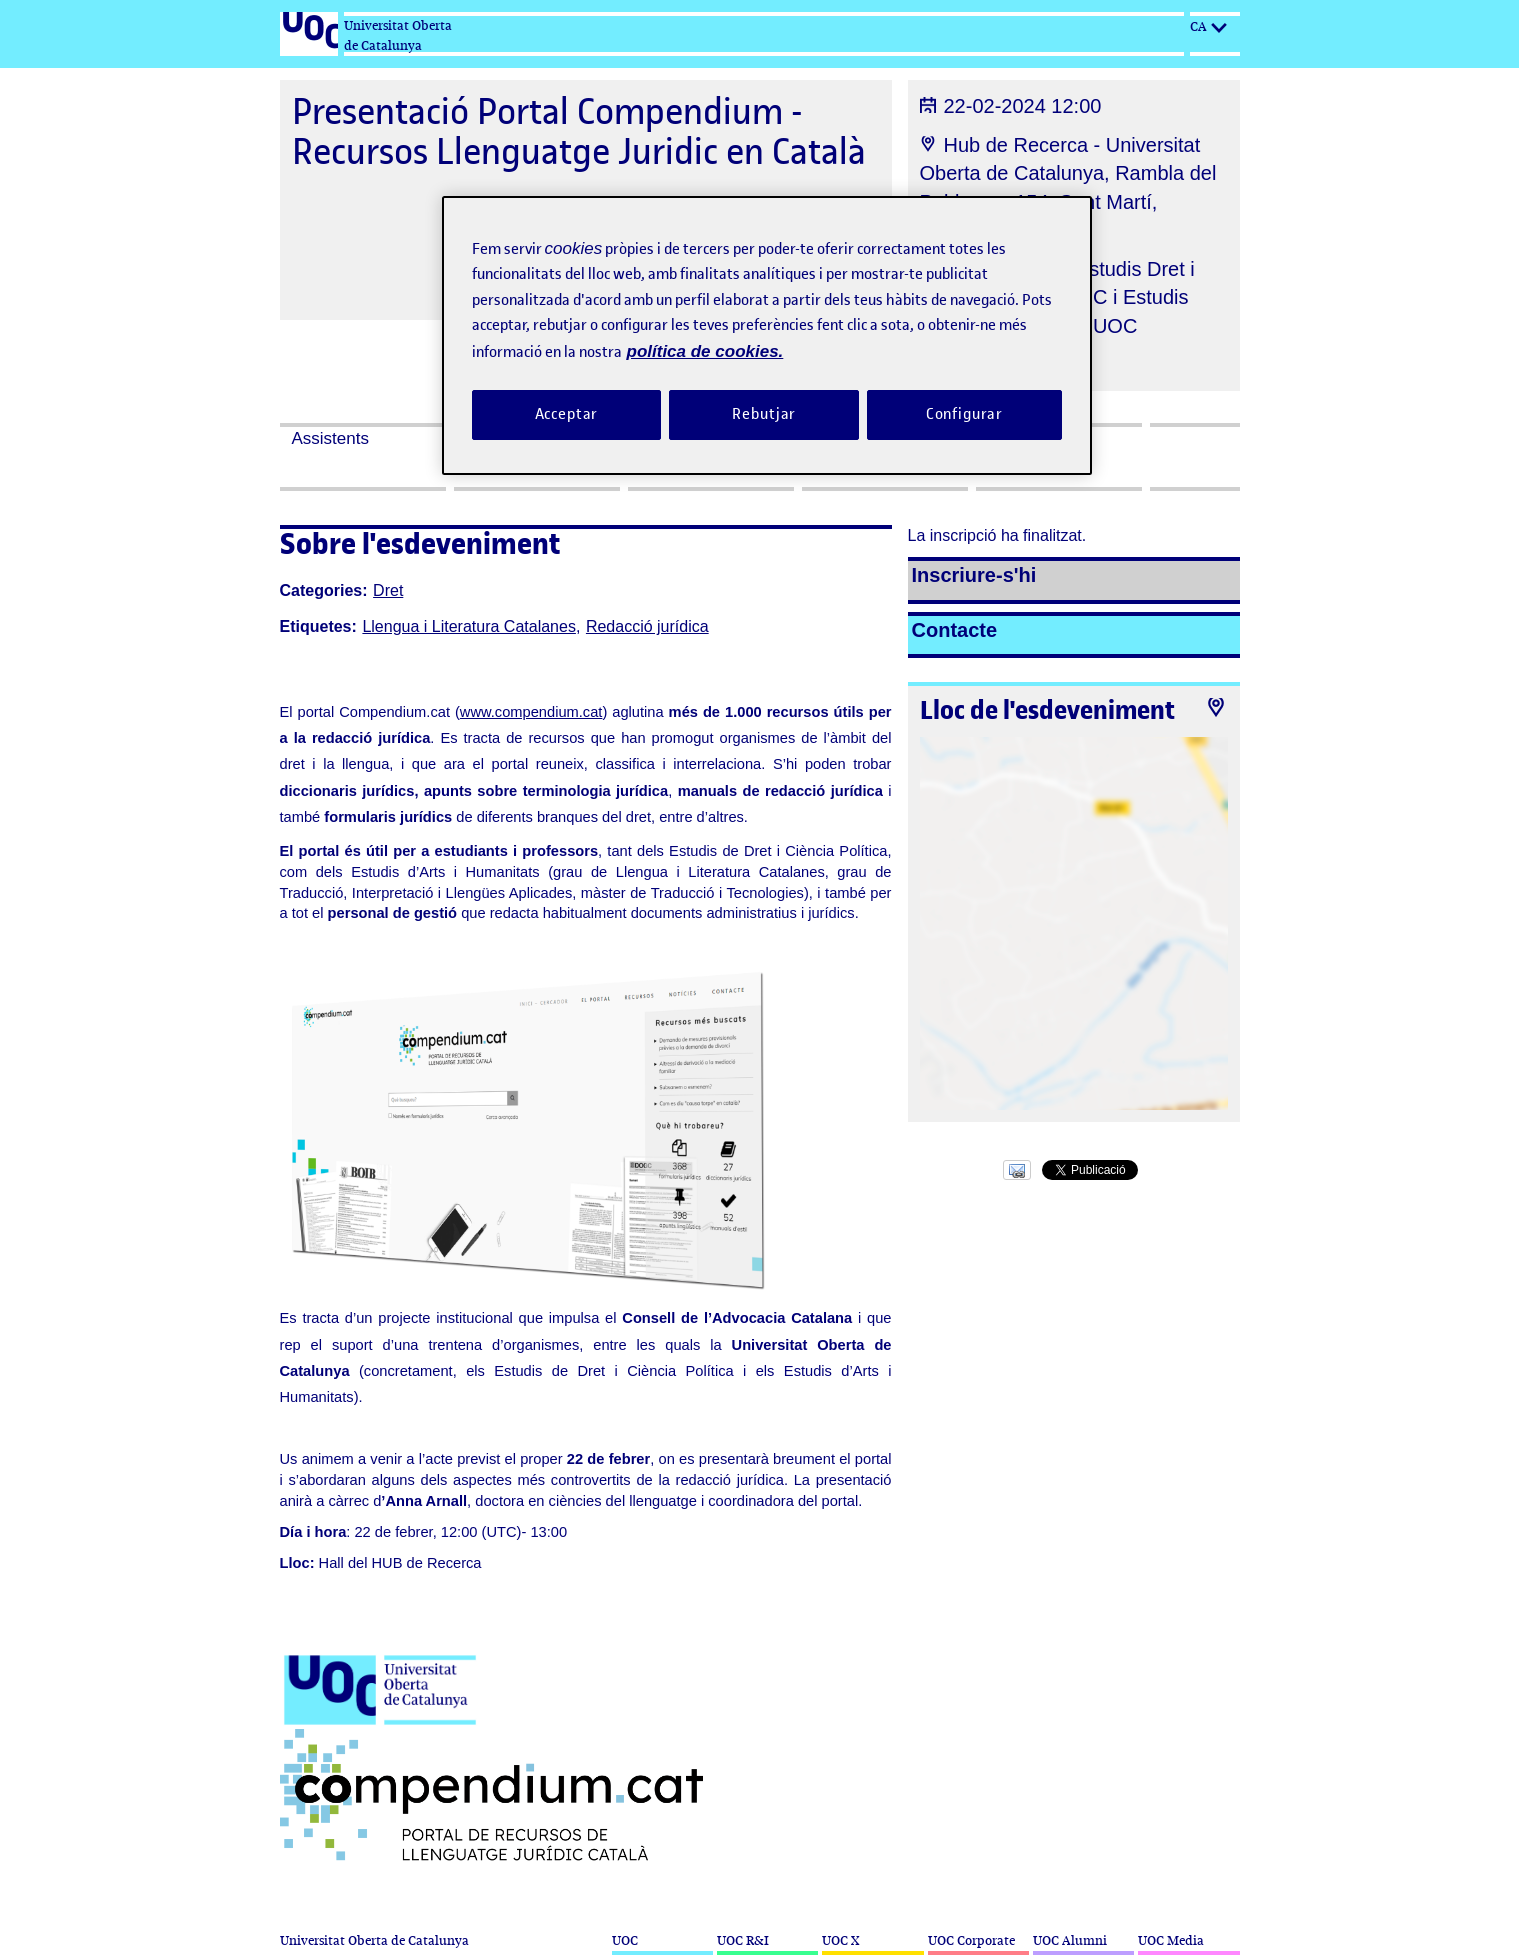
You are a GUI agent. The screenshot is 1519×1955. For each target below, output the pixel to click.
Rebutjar (764, 414)
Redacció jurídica (647, 626)
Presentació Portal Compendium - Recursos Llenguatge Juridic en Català (579, 131)
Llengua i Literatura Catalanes (468, 626)
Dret (388, 590)
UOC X (840, 1940)
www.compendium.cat (531, 712)
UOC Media (1171, 1940)
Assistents (330, 438)
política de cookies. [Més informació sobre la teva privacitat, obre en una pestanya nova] (705, 351)
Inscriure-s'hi (974, 575)
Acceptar (567, 414)
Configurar (965, 414)
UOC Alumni (1070, 1940)
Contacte (955, 630)
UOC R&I (743, 1940)
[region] (767, 335)
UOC (625, 1940)
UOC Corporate (971, 1940)
